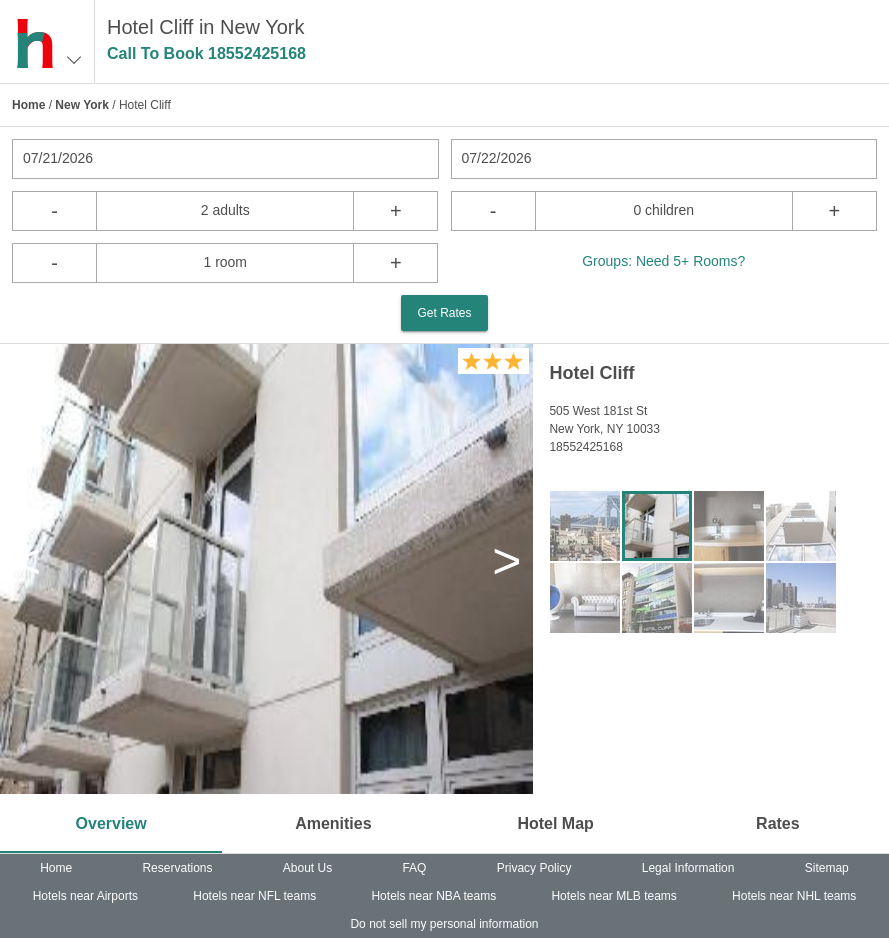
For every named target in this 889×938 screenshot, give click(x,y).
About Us (307, 868)
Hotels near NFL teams (254, 896)
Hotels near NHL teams (794, 896)
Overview (111, 823)
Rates (778, 823)
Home (28, 105)
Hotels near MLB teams (613, 896)
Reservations (177, 868)
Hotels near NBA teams (433, 896)
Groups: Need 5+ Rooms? (663, 261)
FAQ (414, 868)
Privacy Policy (534, 868)
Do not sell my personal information (444, 924)
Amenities (333, 823)
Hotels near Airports (85, 896)
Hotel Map (555, 823)
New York (82, 105)
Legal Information (688, 868)
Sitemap (827, 868)
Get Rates (444, 313)
